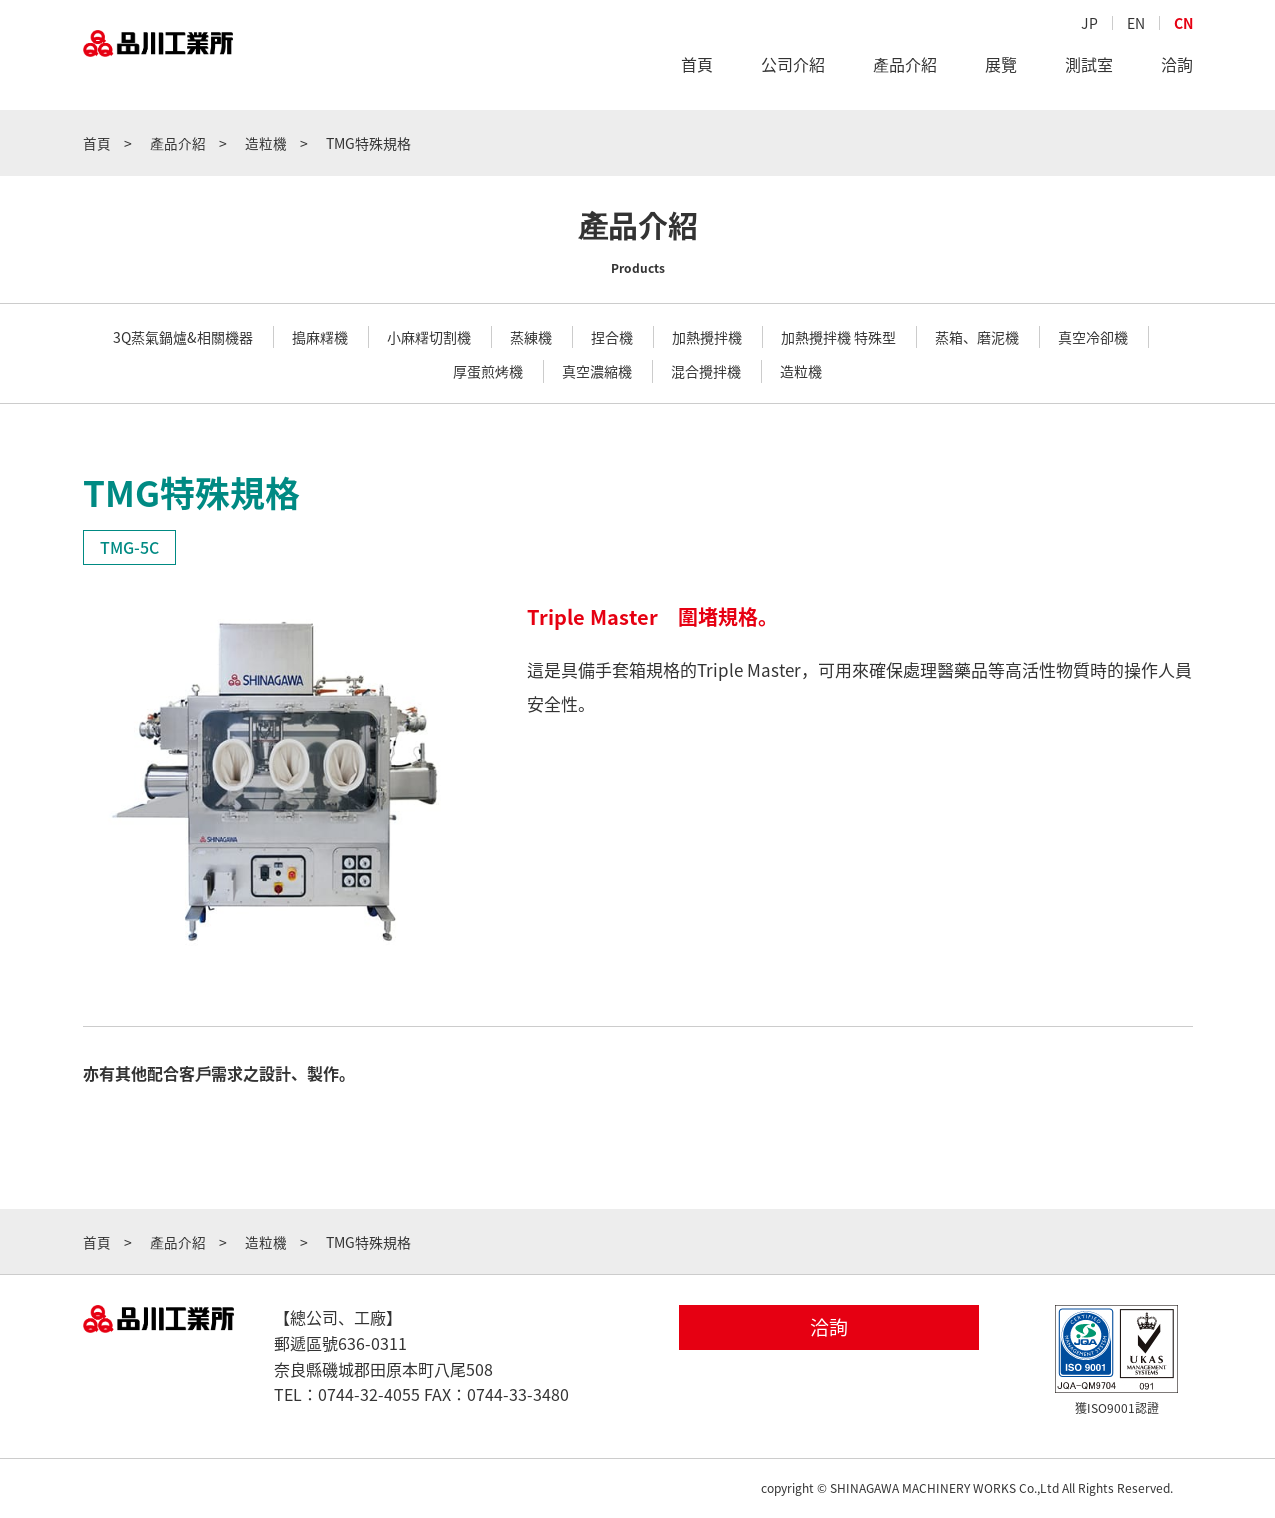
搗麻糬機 (320, 337)
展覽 (1001, 68)
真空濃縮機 (597, 371)
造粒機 (801, 371)
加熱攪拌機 (707, 337)
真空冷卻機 (1093, 337)
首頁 (697, 68)
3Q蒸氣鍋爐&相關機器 (183, 337)
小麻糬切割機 (429, 337)
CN (1183, 27)
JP (1089, 27)
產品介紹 (905, 68)
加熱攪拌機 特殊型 (838, 337)
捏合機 (612, 337)
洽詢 (1177, 68)
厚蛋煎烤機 (488, 371)
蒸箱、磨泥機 (977, 337)
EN (1136, 27)
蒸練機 (531, 337)
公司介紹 (793, 68)
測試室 (1089, 68)
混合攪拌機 (706, 371)
